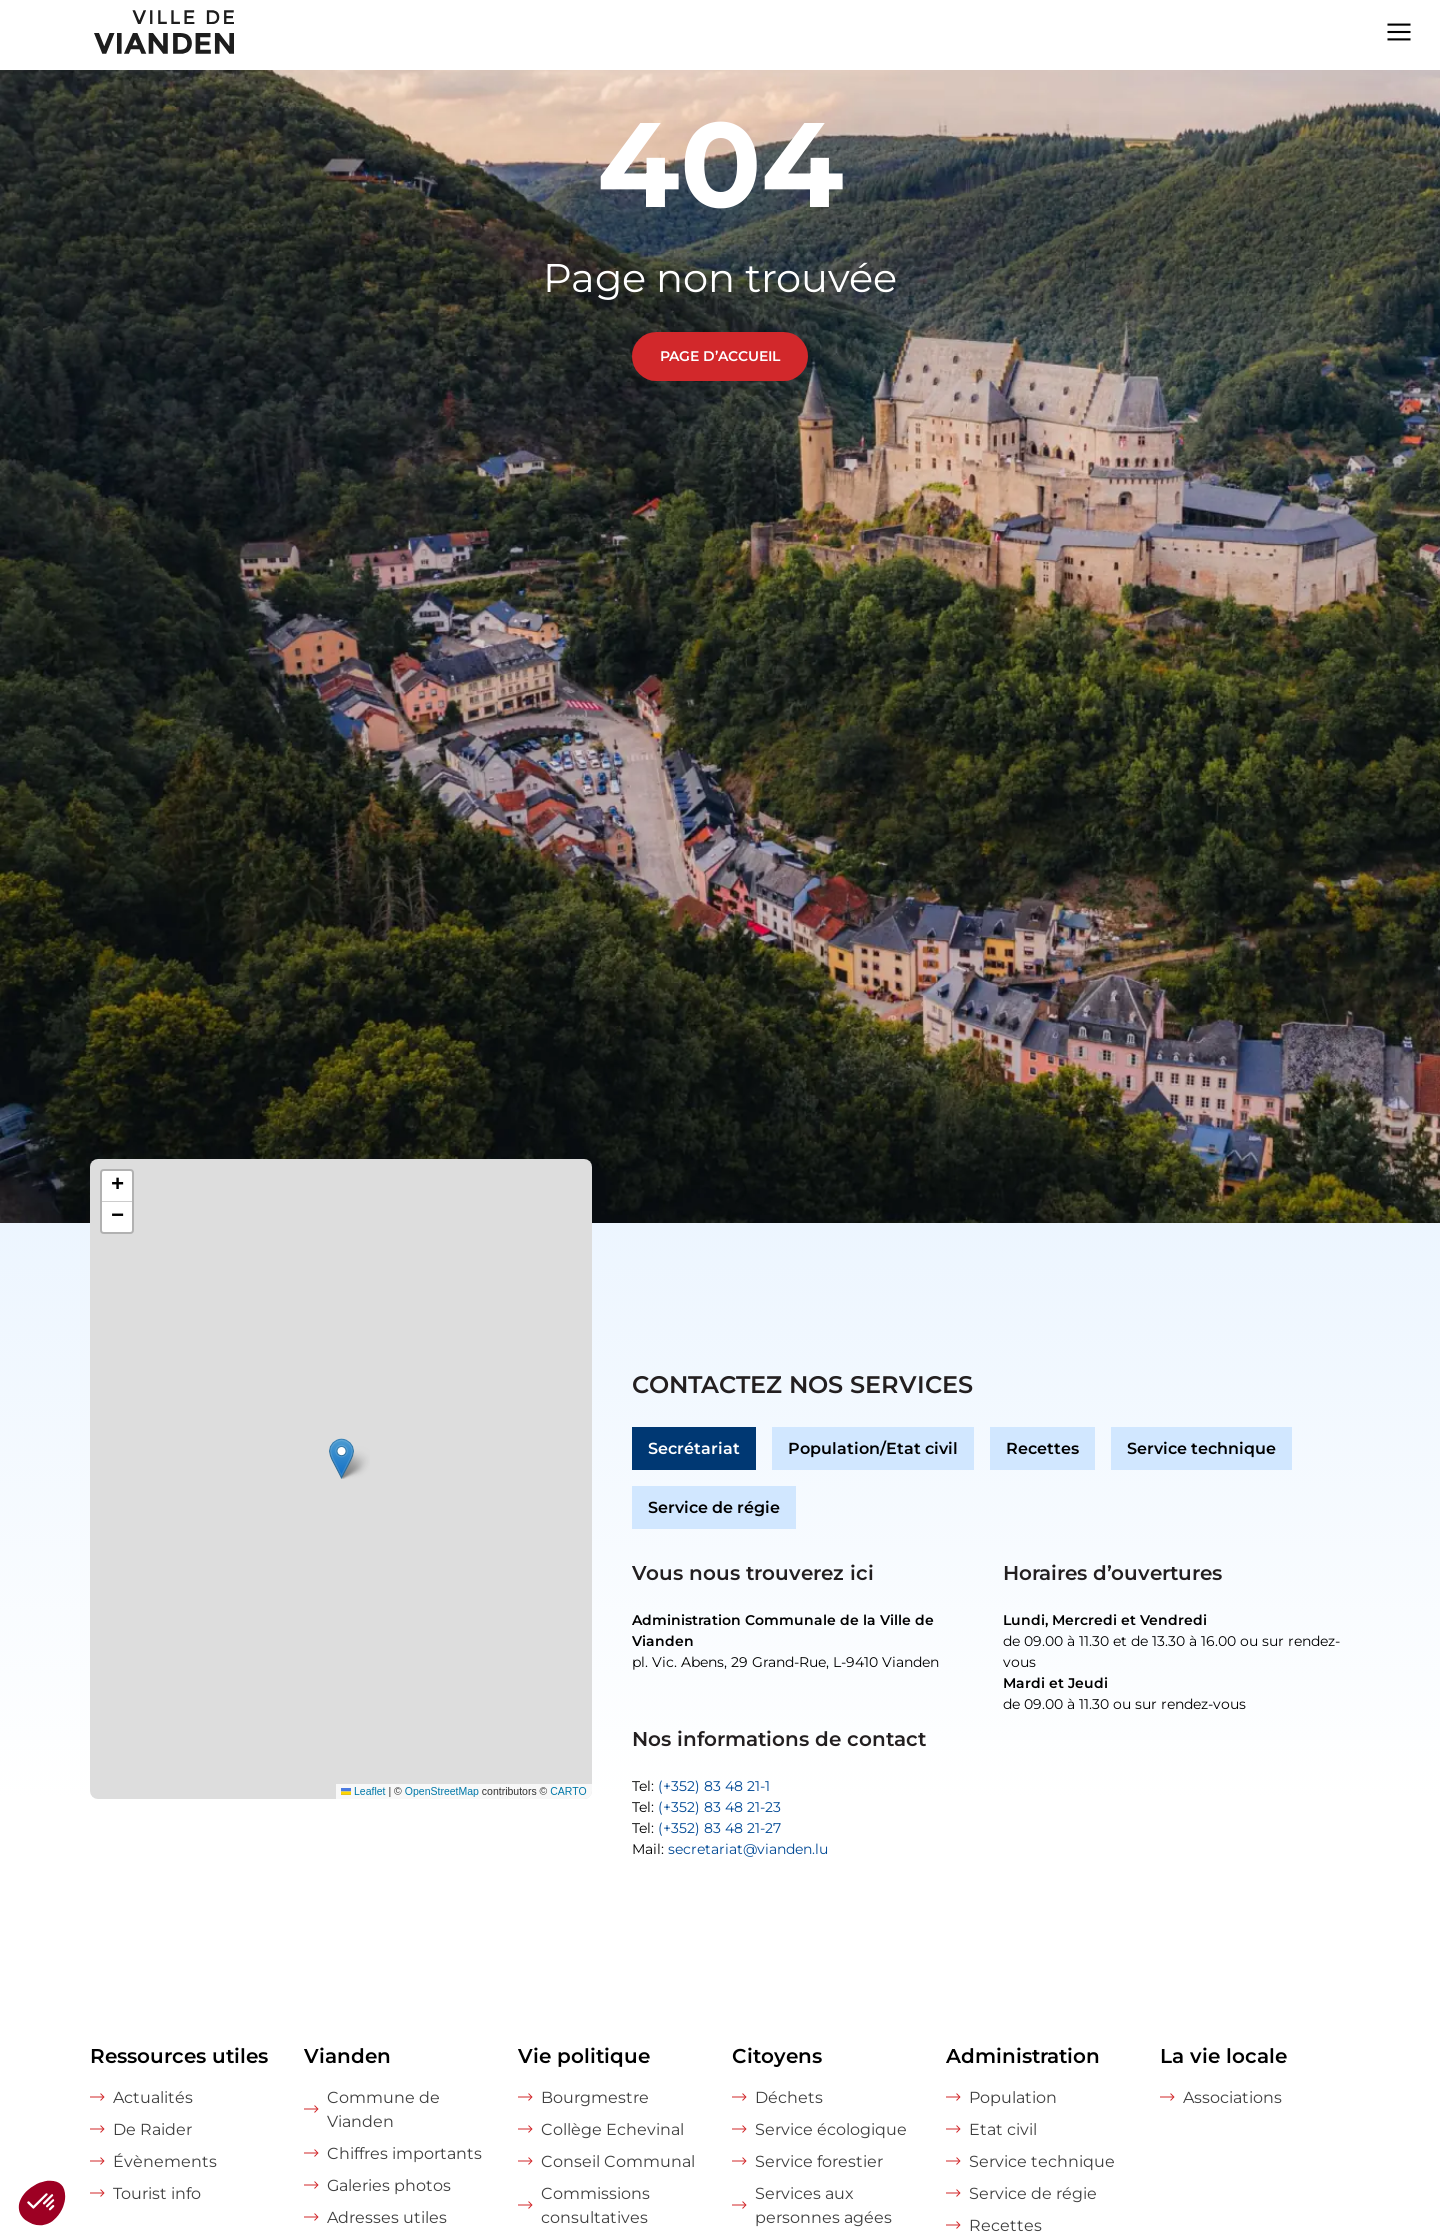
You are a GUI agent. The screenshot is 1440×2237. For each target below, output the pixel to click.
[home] (119, 35)
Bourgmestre (595, 2097)
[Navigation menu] (1399, 30)
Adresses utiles (387, 2217)
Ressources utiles (179, 2056)
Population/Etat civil (873, 1448)
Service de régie (714, 1507)
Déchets (789, 2097)
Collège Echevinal (612, 2129)
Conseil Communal (618, 2161)
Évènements (165, 2161)
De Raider (152, 2129)
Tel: (701, 1786)
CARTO (568, 1791)
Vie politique (584, 2056)
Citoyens (777, 2056)
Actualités (153, 2097)
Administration (1023, 2056)
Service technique (1201, 1448)
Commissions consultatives (595, 2205)
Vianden (347, 2056)
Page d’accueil (720, 356)
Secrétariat (694, 1448)
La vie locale (1223, 2056)
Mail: (730, 1849)
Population (1013, 2097)
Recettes (1042, 1448)
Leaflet (363, 1791)
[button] (341, 1458)
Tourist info (157, 2193)
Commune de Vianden (383, 2109)
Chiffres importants (404, 2153)
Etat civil (1003, 2129)
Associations (1232, 2097)
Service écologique (831, 2129)
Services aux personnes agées (823, 2205)
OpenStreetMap (442, 1791)
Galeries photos (389, 2185)
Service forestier (819, 2161)
